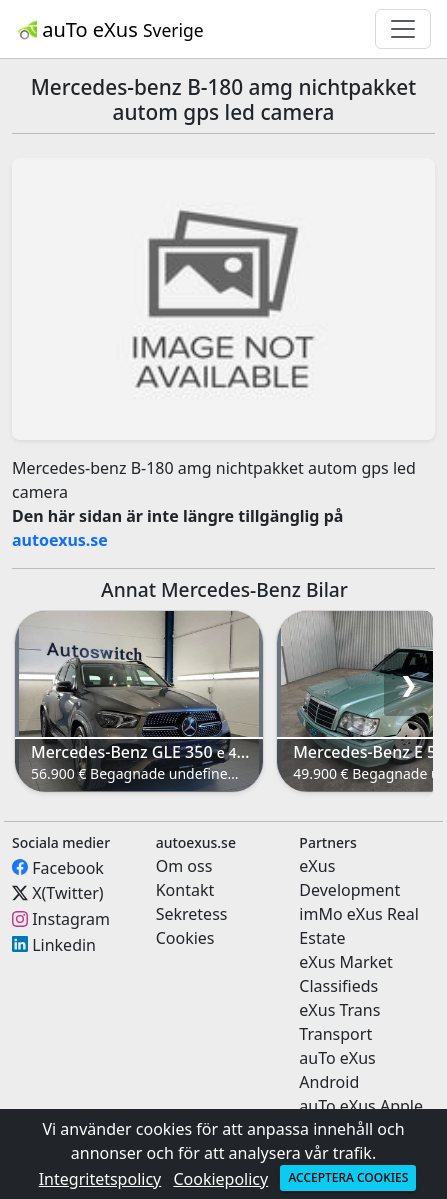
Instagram (71, 919)
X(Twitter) (67, 893)
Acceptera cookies (348, 1177)
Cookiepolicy (220, 1179)
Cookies (185, 938)
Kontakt (185, 890)
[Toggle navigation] (403, 29)
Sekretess (192, 914)
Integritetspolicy (100, 1179)
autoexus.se (60, 540)
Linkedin (64, 944)
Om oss (184, 866)
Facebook (68, 867)
